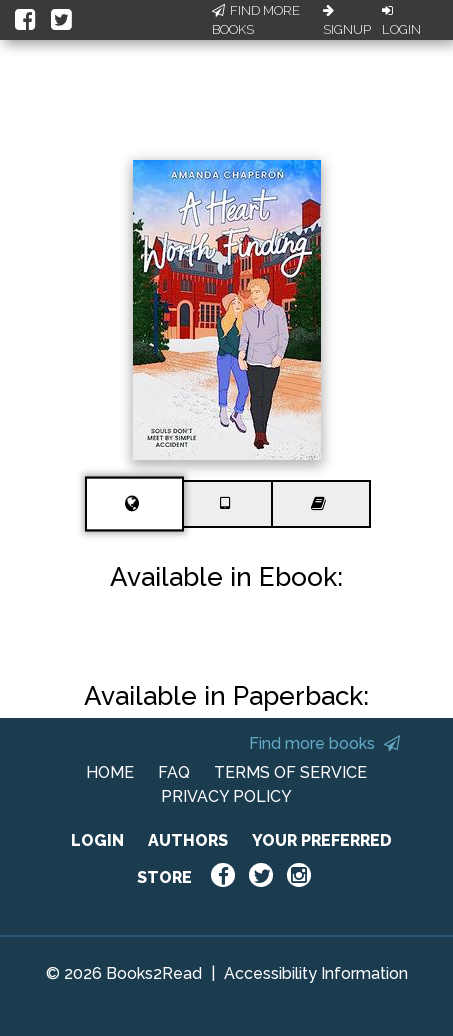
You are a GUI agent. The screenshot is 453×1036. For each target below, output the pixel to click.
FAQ (174, 772)
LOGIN (97, 840)
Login (401, 21)
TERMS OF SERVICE (290, 772)
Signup (347, 21)
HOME (110, 772)
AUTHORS (188, 840)
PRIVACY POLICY (226, 796)
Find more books (324, 743)
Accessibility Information (316, 973)
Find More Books (256, 20)
